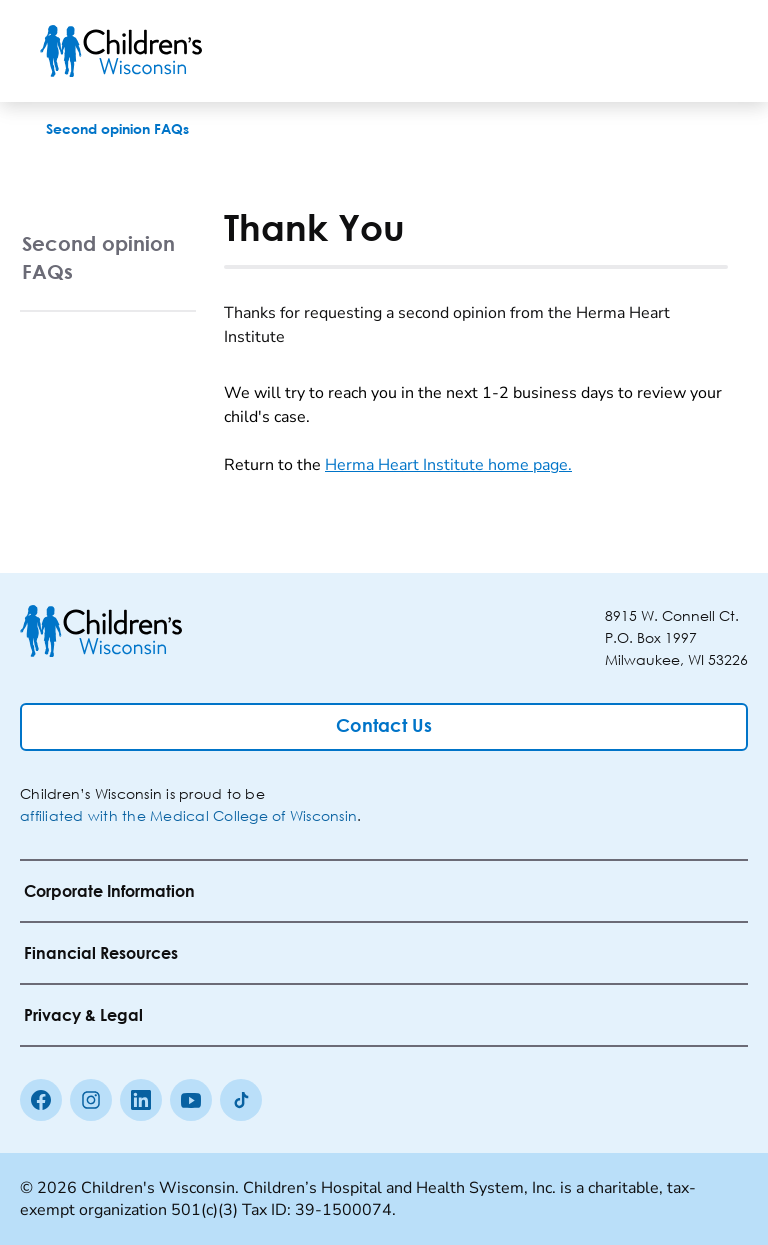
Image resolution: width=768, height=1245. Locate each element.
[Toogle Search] (652, 51)
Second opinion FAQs (98, 257)
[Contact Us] (384, 727)
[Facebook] (41, 1100)
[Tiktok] (241, 1100)
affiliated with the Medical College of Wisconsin (188, 815)
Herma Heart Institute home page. (448, 465)
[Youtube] (191, 1100)
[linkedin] (141, 1100)
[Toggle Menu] (704, 51)
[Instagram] (91, 1100)
